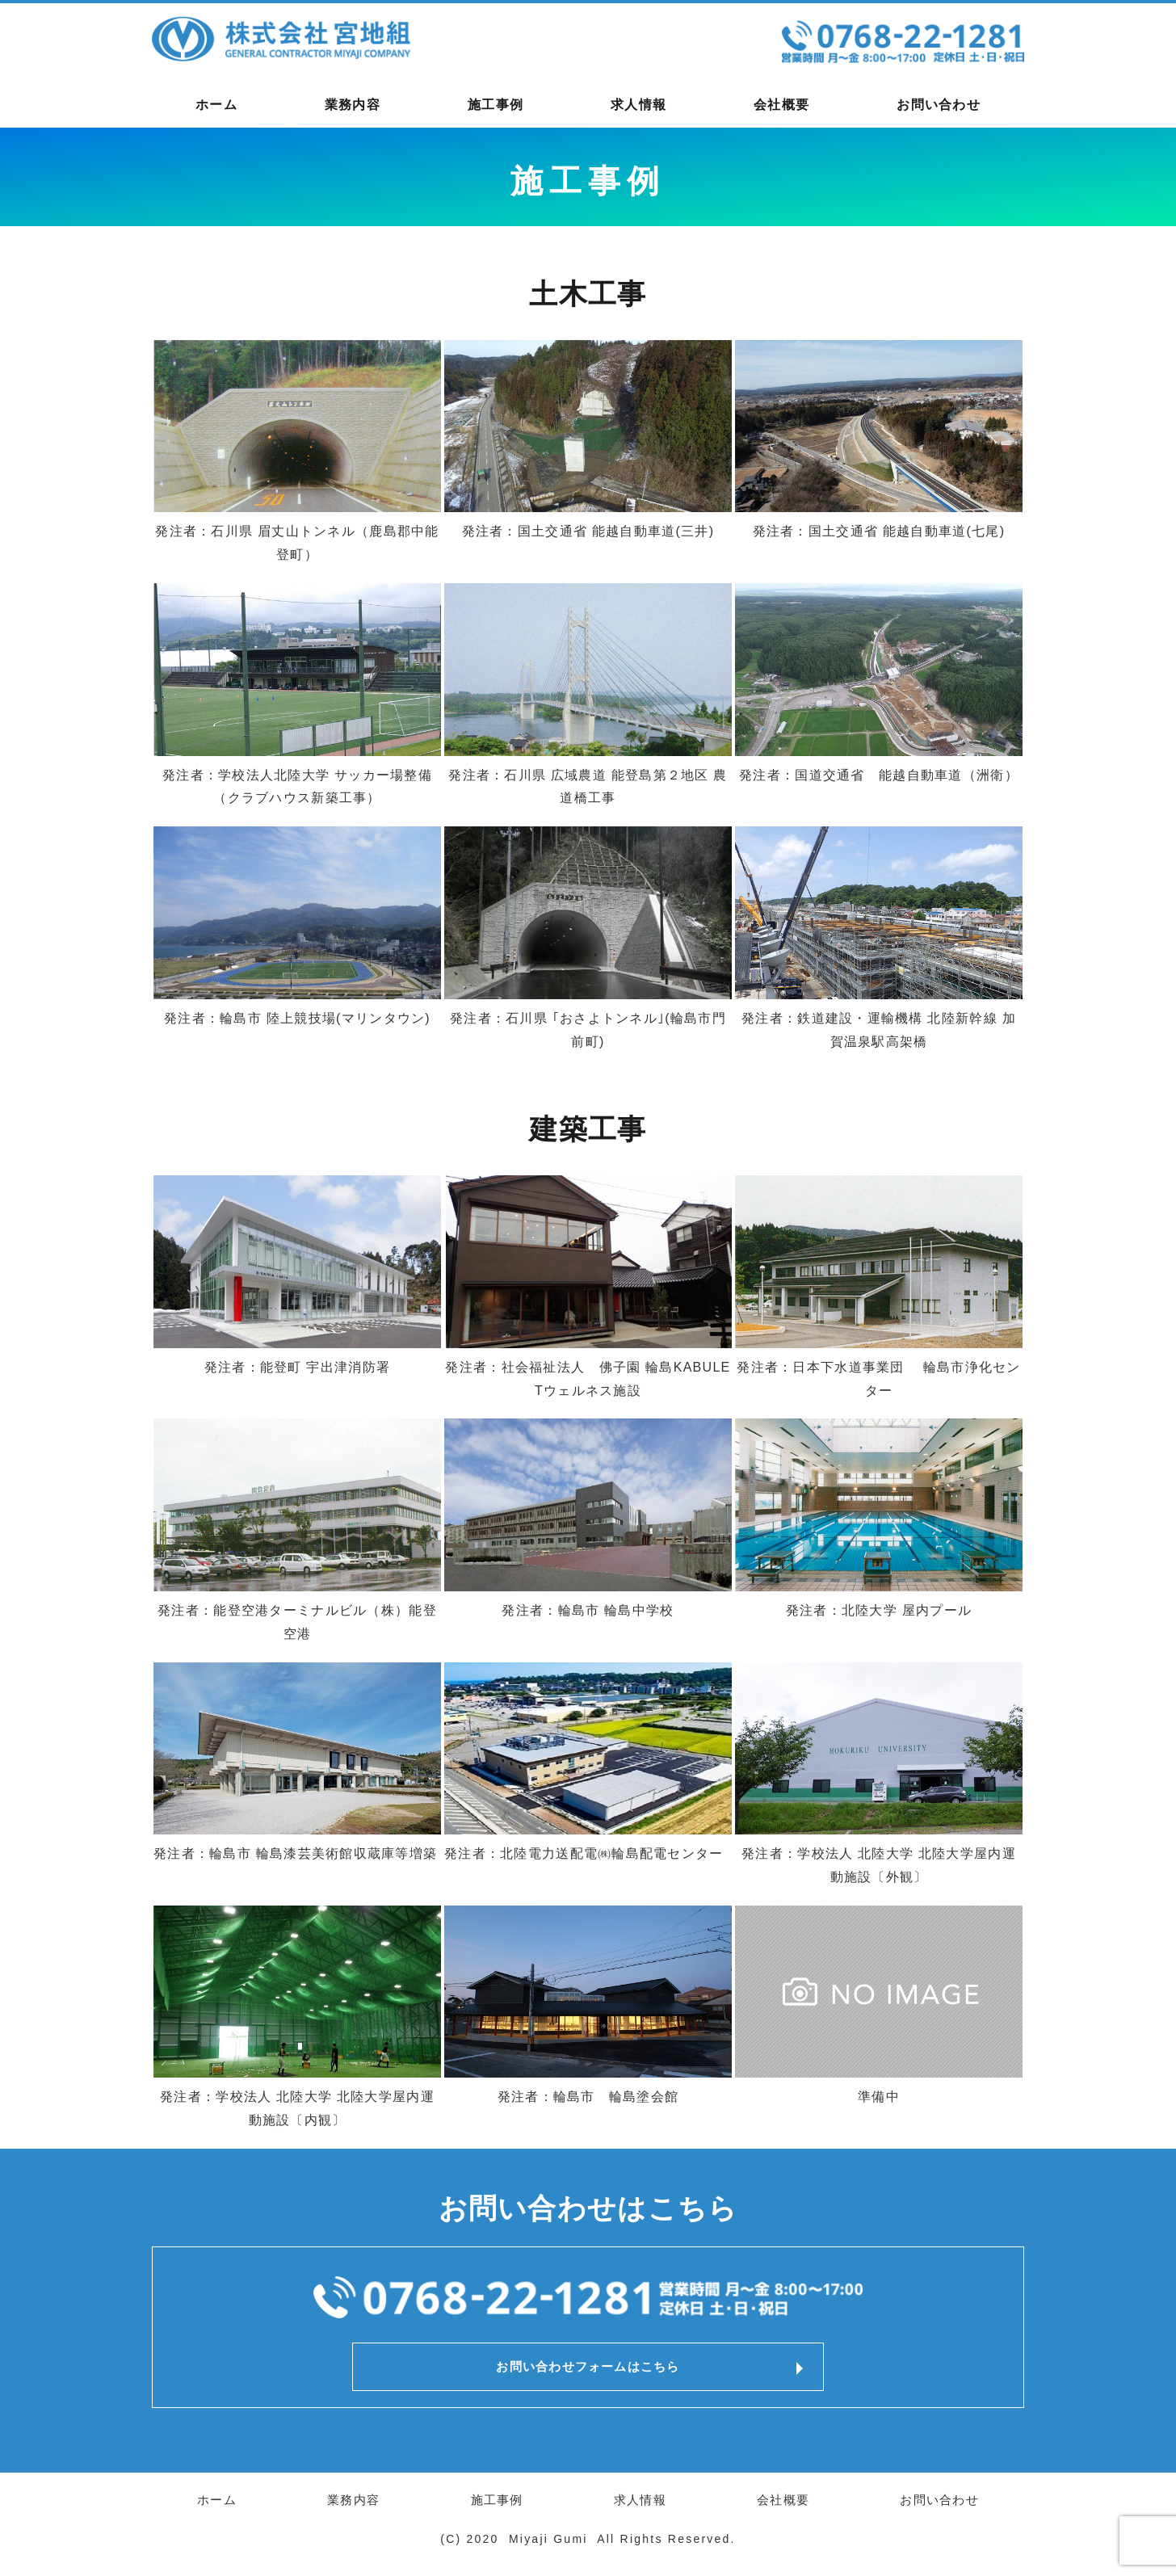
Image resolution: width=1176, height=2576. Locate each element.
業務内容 (352, 105)
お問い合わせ (939, 105)
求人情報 (638, 105)
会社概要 (781, 105)
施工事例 (495, 105)
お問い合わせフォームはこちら (588, 2370)
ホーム (216, 105)
